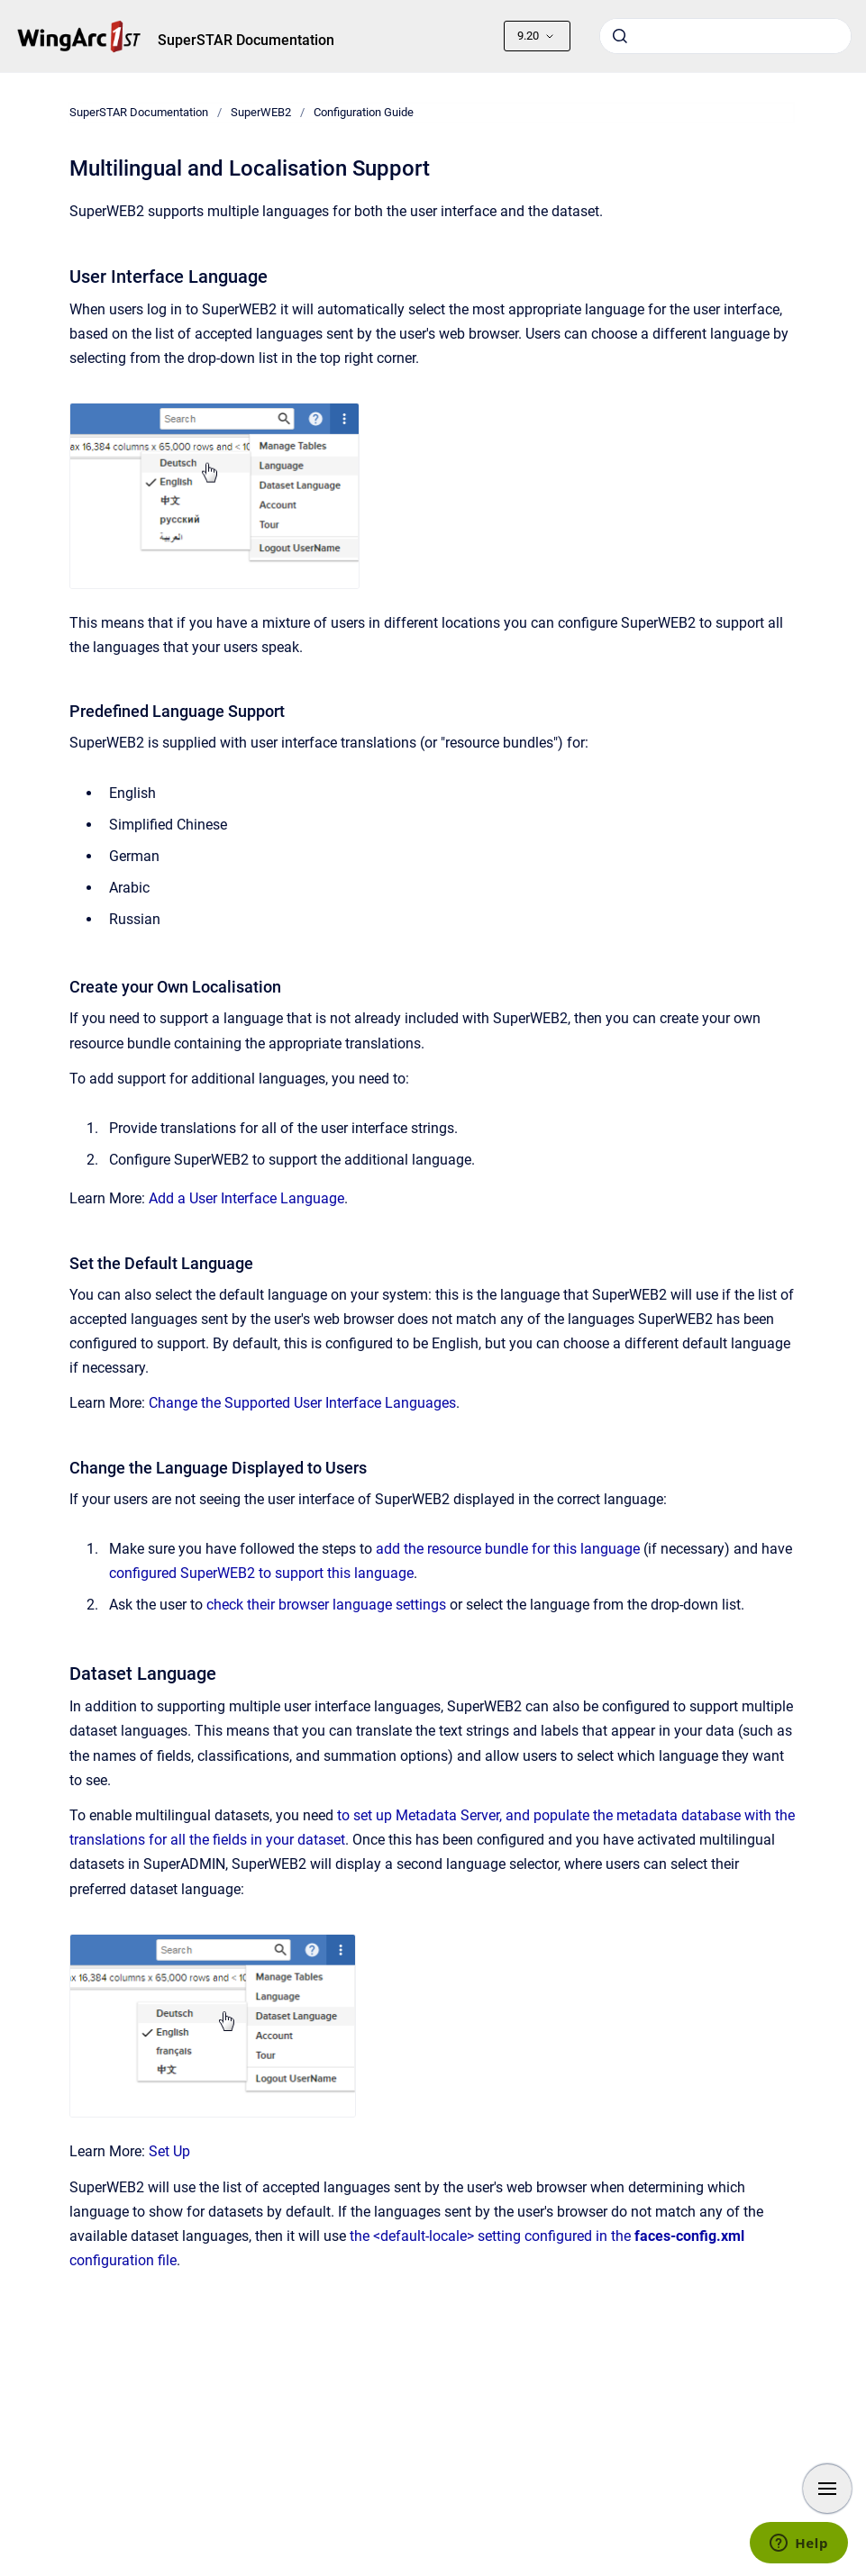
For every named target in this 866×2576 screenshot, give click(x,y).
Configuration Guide (364, 112)
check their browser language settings (326, 1604)
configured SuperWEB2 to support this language (261, 1573)
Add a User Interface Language (246, 1198)
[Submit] (620, 36)
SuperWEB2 (261, 112)
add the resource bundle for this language (508, 1548)
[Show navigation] (827, 2488)
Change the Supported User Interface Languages (302, 1402)
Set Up (169, 2151)
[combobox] (725, 36)
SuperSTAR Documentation (246, 40)
